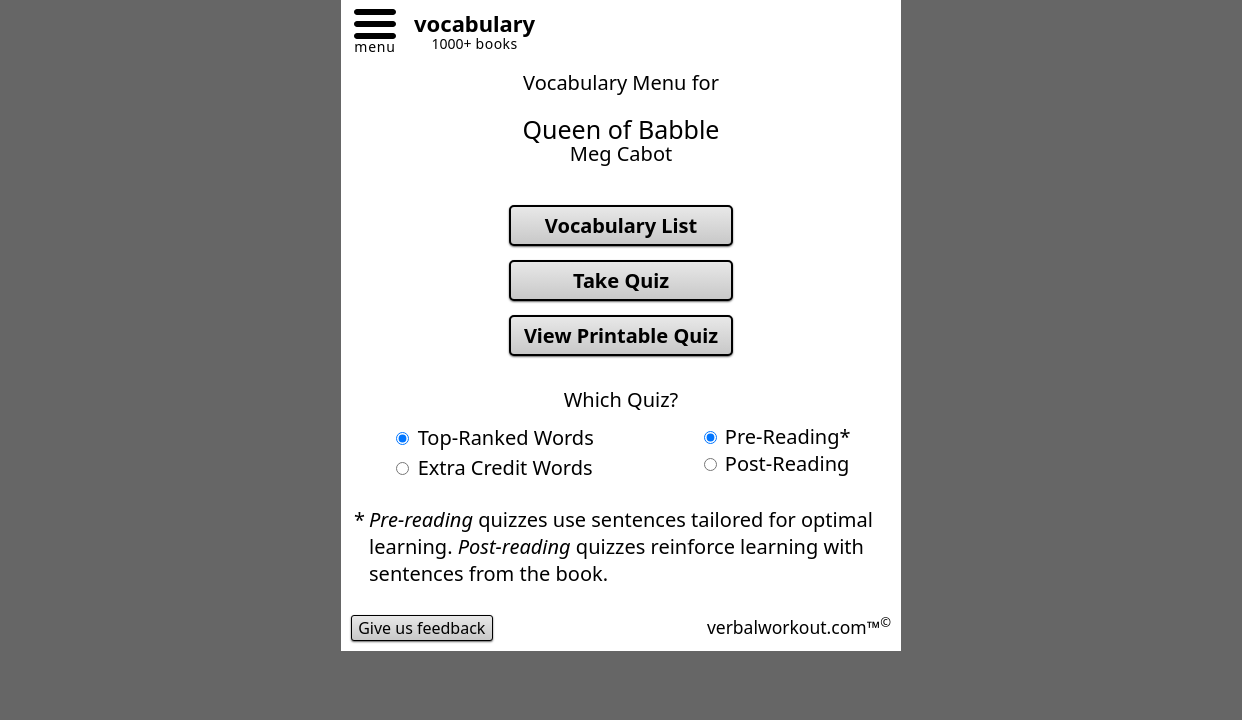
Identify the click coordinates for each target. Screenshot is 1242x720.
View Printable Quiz (621, 335)
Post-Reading (777, 463)
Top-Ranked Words (494, 437)
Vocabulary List (621, 225)
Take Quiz (621, 280)
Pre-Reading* (777, 436)
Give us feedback (422, 628)
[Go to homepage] (467, 26)
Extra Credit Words (494, 467)
